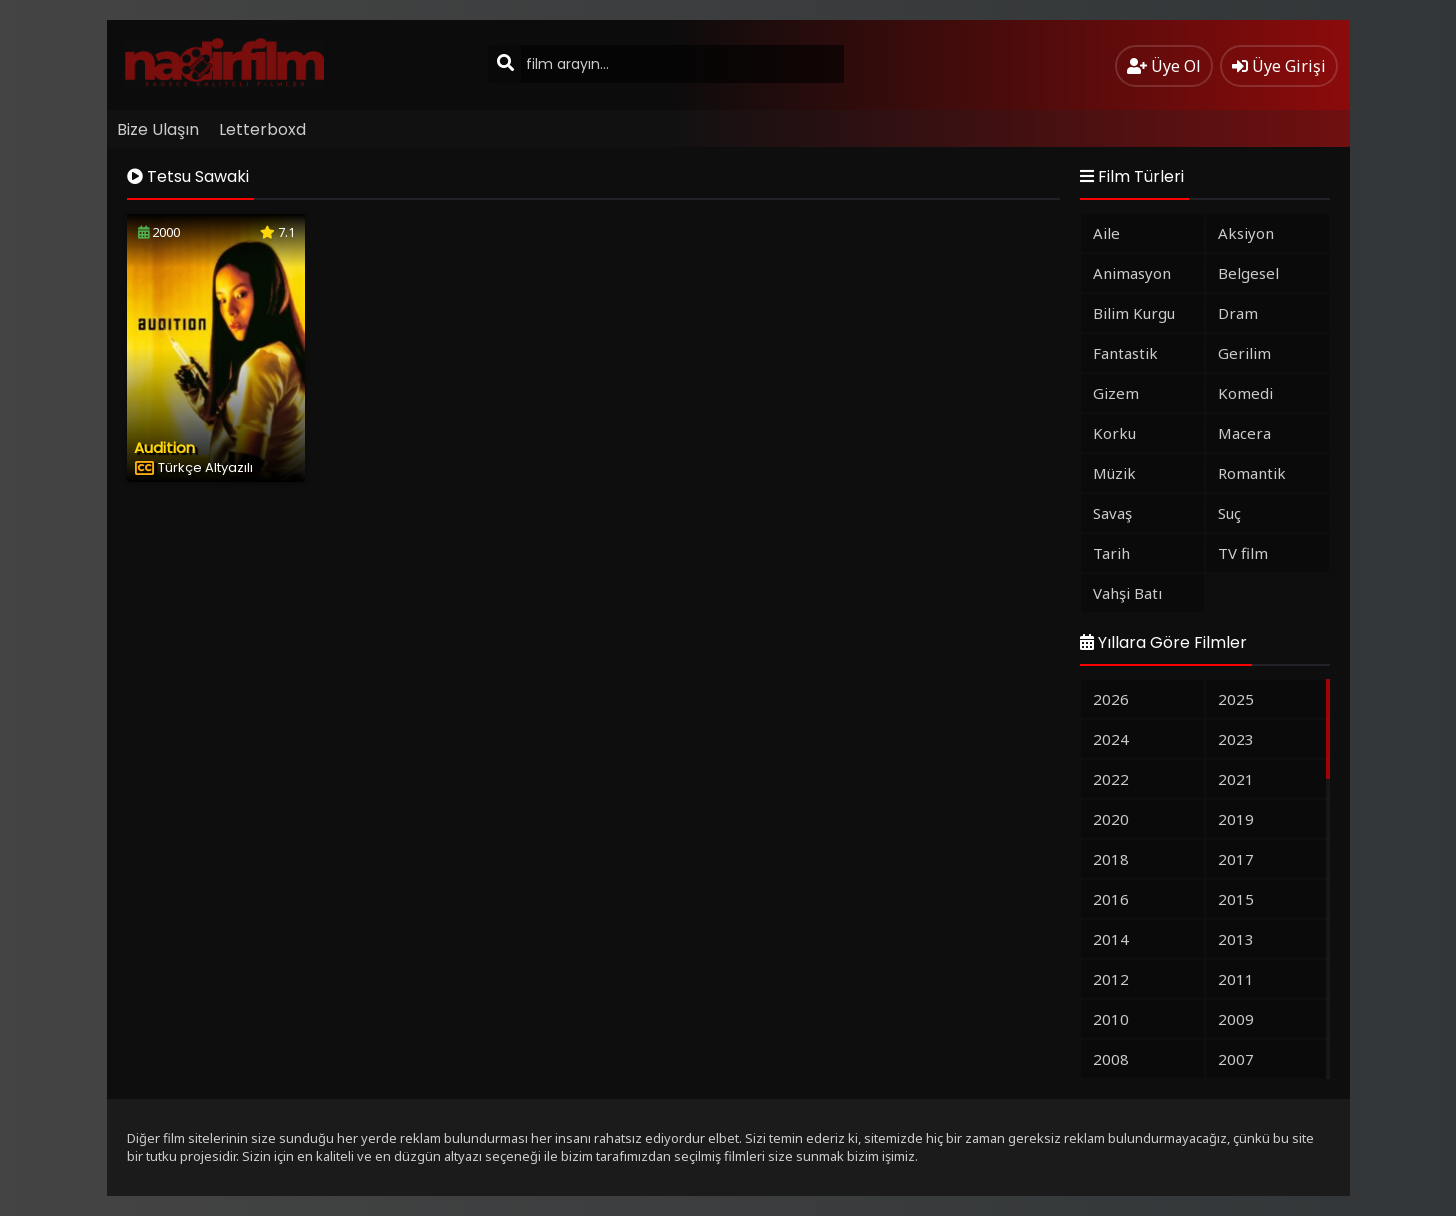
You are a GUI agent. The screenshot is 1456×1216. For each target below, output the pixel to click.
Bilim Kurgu (1134, 313)
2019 (1236, 819)
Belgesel (1248, 273)
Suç (1229, 513)
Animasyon (1132, 273)
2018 (1111, 859)
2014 (1111, 939)
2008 (1111, 1059)
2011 (1236, 979)
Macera (1244, 433)
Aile (1106, 233)
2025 (1236, 699)
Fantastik (1125, 353)
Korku (1114, 433)
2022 (1111, 779)
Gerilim (1244, 353)
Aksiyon (1246, 233)
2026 (1111, 699)
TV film (1243, 553)
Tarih (1111, 553)
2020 (1111, 819)
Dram (1238, 313)
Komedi (1245, 393)
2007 (1236, 1059)
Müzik (1114, 473)
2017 (1236, 859)
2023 (1236, 739)
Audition (164, 447)
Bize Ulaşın (158, 129)
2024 (1111, 739)
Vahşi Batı (1127, 593)
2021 (1236, 779)
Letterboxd (262, 129)
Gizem (1116, 393)
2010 (1111, 1019)
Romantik (1252, 473)
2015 (1236, 899)
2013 (1236, 939)
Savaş (1112, 513)
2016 (1111, 899)
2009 (1236, 1019)
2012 (1111, 979)
